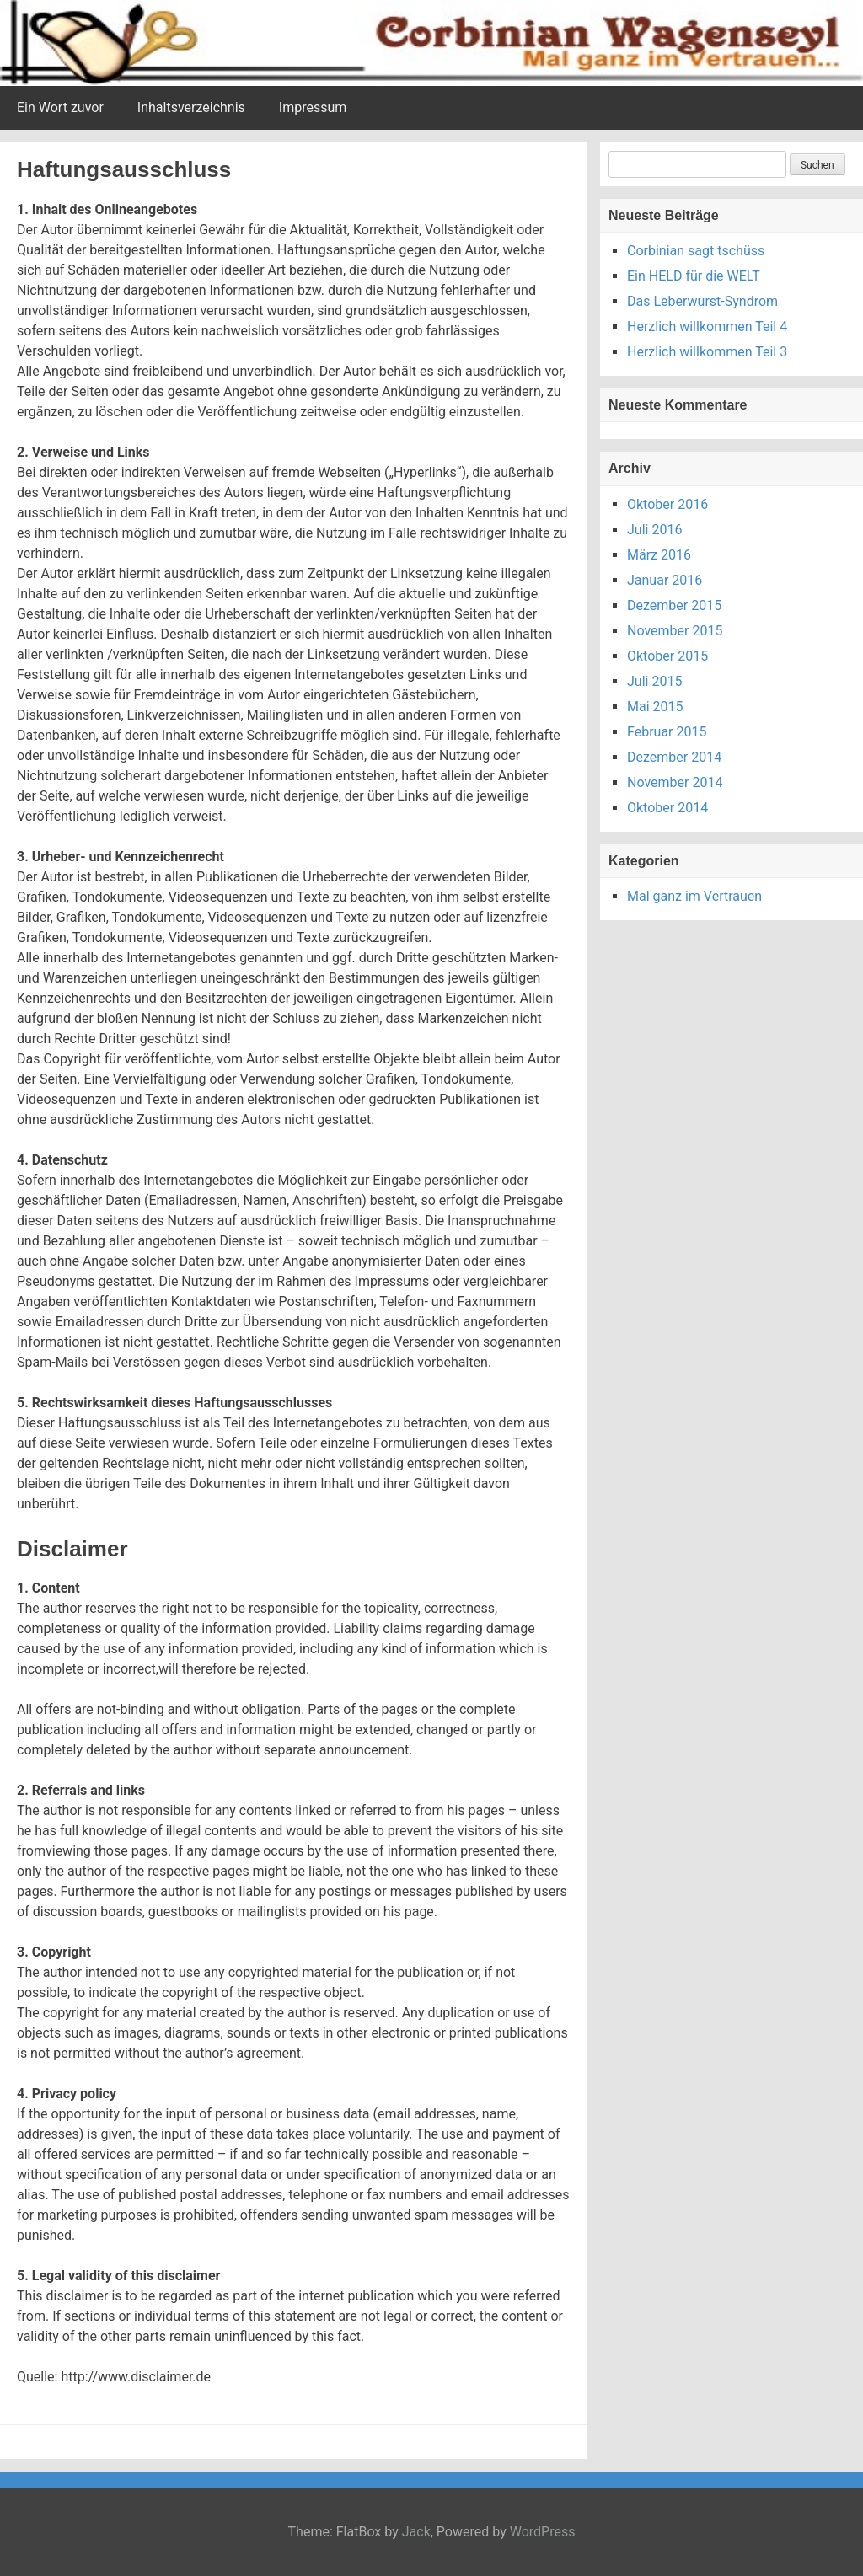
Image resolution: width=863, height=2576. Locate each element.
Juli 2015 (654, 681)
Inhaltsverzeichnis (191, 107)
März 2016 (659, 555)
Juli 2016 (654, 530)
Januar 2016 (664, 580)
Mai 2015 (655, 707)
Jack (416, 2532)
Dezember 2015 (674, 605)
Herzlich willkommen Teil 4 (707, 327)
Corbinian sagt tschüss (695, 251)
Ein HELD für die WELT (693, 276)
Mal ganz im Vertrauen (694, 896)
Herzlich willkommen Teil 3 (707, 352)
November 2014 (674, 782)
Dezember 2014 (674, 757)
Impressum (313, 107)
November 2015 (674, 631)
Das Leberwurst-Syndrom (702, 301)
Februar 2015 (666, 732)
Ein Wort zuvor (60, 107)
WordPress (543, 2532)
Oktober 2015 (667, 656)
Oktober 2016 (667, 504)
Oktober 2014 (667, 808)
